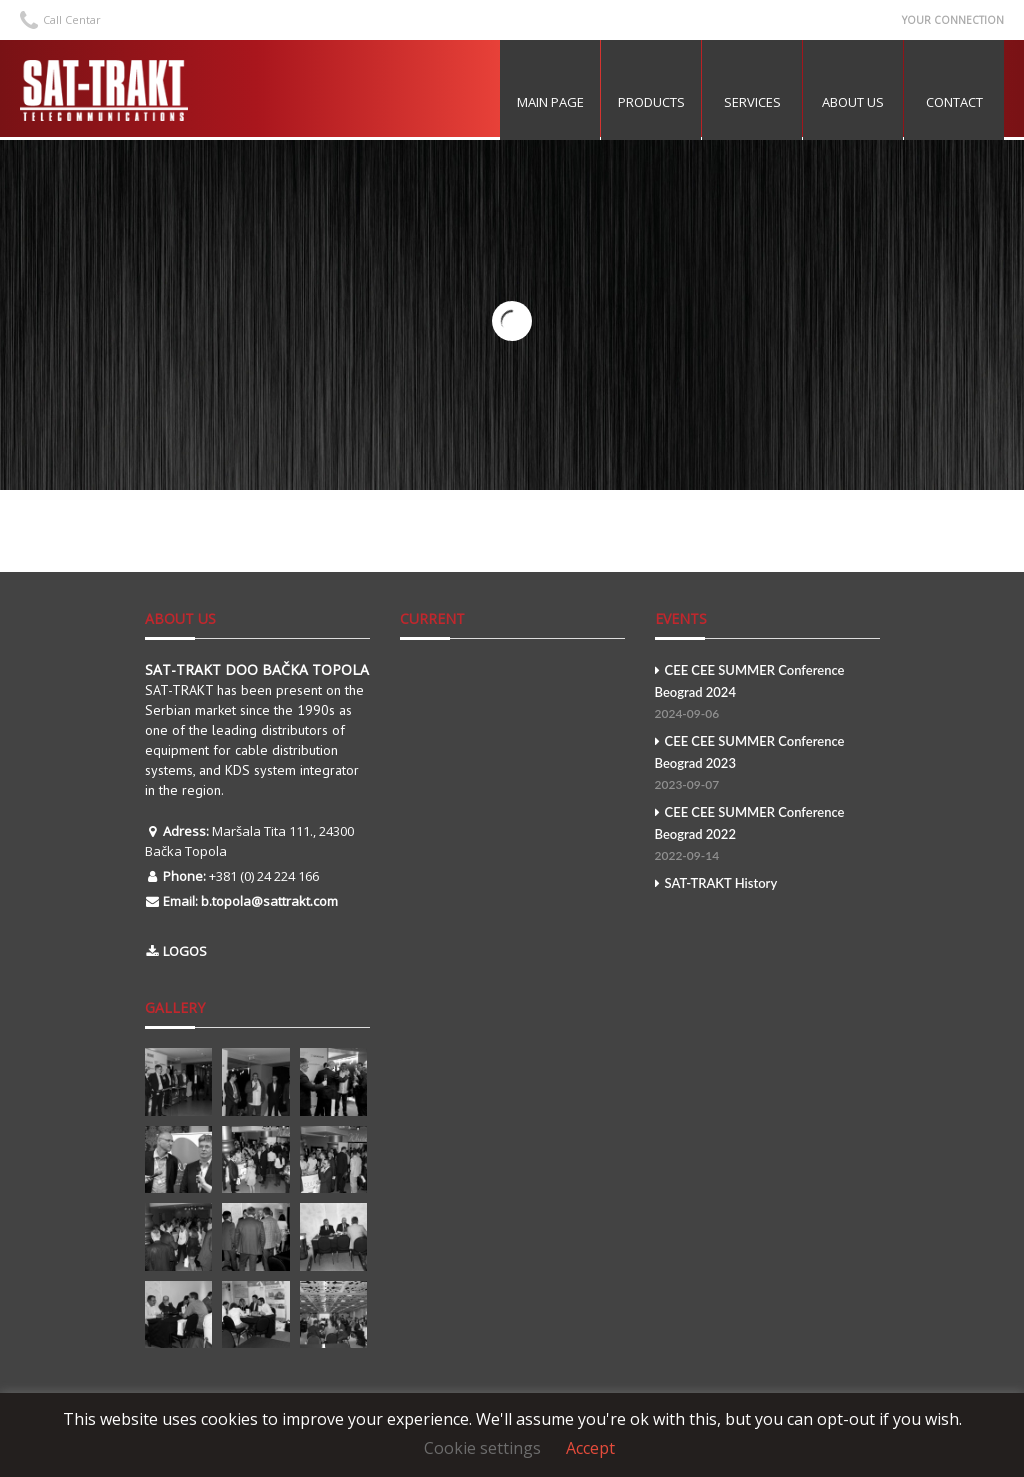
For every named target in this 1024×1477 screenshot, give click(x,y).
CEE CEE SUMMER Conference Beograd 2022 (767, 835)
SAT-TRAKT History (716, 883)
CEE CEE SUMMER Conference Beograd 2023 (767, 764)
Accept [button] (590, 1448)
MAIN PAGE (550, 102)
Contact (954, 102)
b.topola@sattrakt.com (269, 901)
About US (853, 102)
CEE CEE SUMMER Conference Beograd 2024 (767, 693)
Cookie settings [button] (482, 1448)
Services (752, 102)
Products (651, 102)
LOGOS (185, 951)
